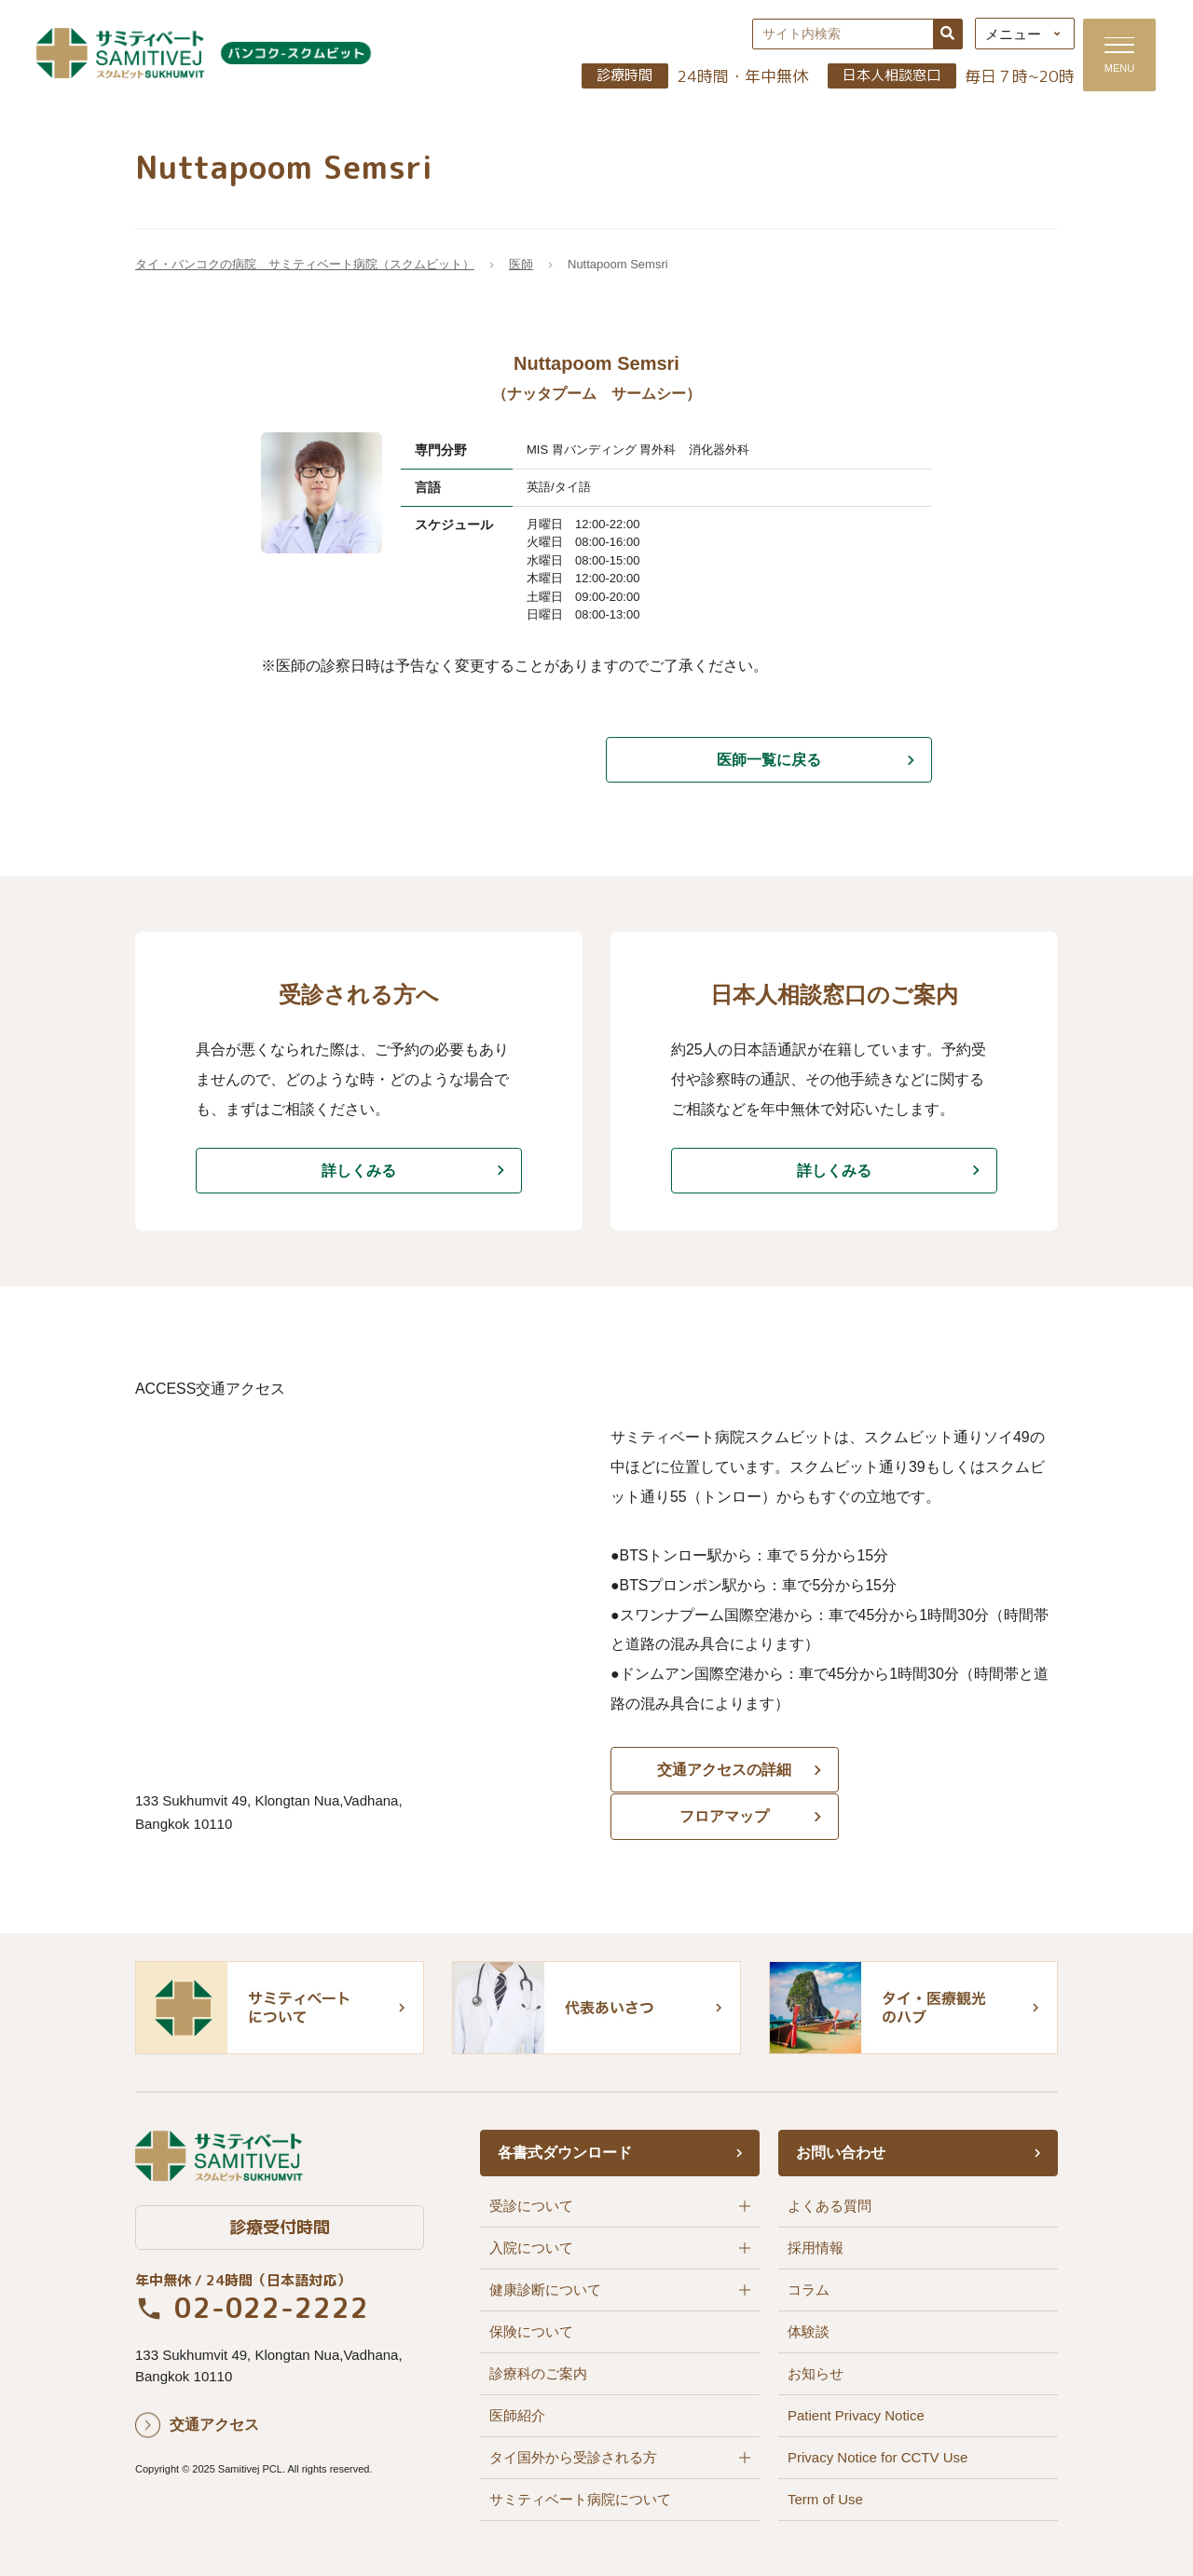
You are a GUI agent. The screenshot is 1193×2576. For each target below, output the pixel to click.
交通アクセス (214, 2425)
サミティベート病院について (580, 2498)
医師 (521, 266)
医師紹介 (517, 2414)
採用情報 (815, 2247)
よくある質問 (829, 2205)
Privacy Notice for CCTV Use (877, 2456)
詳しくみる (359, 1172)
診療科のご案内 (538, 2372)
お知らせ (815, 2372)
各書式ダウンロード (565, 2152)
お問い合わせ (840, 2152)
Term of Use (825, 2498)
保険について (531, 2330)
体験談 (809, 2330)
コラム (809, 2289)
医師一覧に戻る (769, 761)
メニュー (1007, 35)
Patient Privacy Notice (856, 2414)
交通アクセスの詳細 (718, 1774)
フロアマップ (950, 1774)
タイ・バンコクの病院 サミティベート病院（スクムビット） (304, 266)
